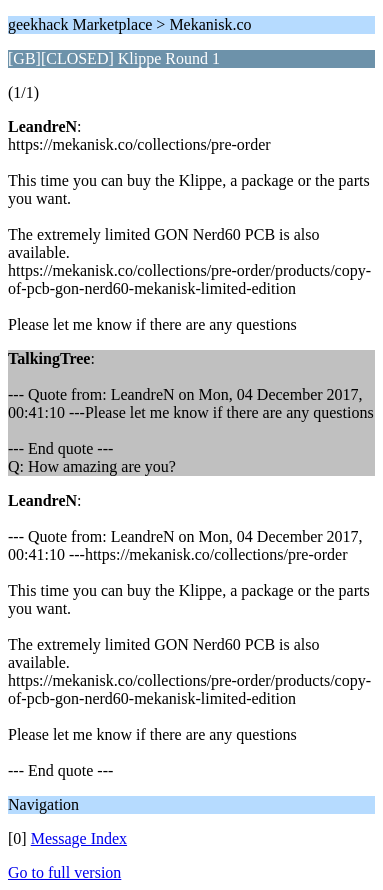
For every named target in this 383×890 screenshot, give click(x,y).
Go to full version (64, 872)
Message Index (79, 838)
